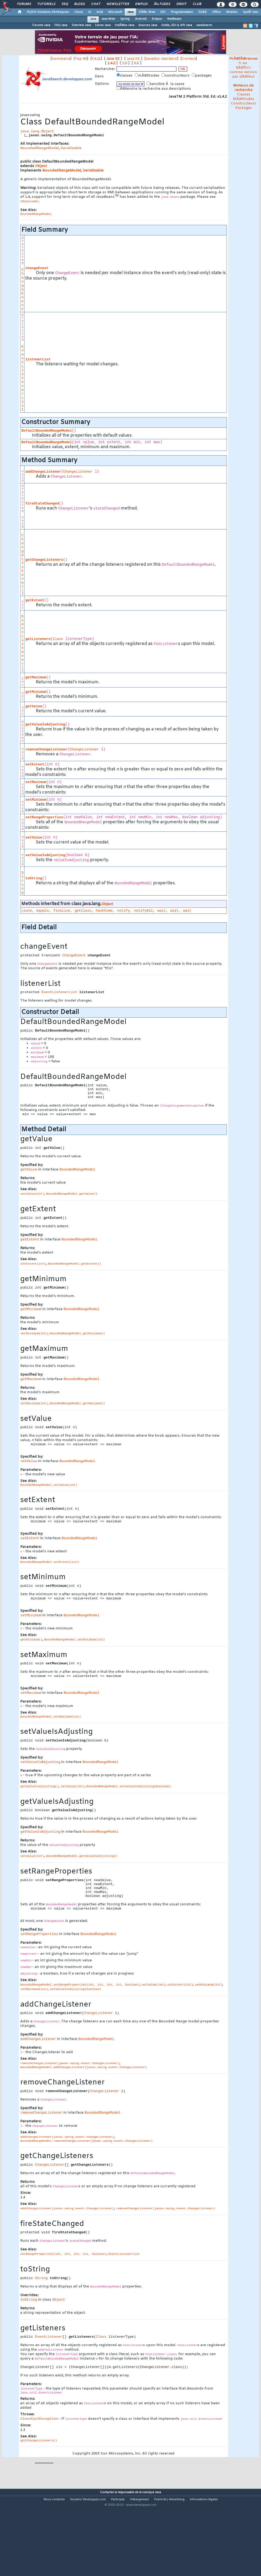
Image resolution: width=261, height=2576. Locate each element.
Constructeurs (243, 103)
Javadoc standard (161, 59)
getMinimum (35, 692)
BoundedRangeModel (39, 148)
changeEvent (36, 268)
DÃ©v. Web (147, 12)
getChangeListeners (44, 560)
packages (202, 75)
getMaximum (35, 677)
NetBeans (174, 19)
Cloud (78, 12)
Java (130, 12)
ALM (99, 12)
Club (197, 4)
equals (42, 911)
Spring (125, 19)
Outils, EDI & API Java (176, 25)
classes (125, 75)
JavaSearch (204, 25)
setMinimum (35, 800)
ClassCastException (39, 2419)
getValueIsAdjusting (45, 724)
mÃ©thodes (147, 75)
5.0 (124, 63)
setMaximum (35, 782)
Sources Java (147, 25)
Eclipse (157, 19)
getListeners (37, 639)
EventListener (22, 640)
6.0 (136, 63)
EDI (163, 12)
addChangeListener (43, 472)
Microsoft (115, 12)
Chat (96, 4)
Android (141, 19)
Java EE (133, 59)
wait (161, 911)
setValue (33, 838)
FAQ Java (60, 25)
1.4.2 (111, 63)
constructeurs (176, 75)
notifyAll (143, 911)
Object (41, 166)
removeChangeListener (46, 749)
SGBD (202, 12)
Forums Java (41, 25)
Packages (243, 108)
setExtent (34, 764)
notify (123, 911)
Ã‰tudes (162, 4)
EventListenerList (22, 378)
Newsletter (117, 4)
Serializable (71, 148)
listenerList (37, 359)
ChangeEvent (22, 289)
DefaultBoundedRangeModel (46, 431)
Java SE (113, 59)
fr (240, 63)
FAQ (65, 4)
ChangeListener (78, 472)
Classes (243, 94)
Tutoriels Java (81, 25)
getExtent (34, 600)
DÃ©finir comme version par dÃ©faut (243, 72)
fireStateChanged (42, 504)
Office (216, 12)
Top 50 (81, 59)
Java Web (108, 19)
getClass (83, 911)
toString (33, 878)
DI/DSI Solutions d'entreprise (48, 12)
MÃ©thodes (243, 99)
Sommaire (61, 59)
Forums (24, 4)
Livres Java (103, 25)
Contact (189, 59)
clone (26, 911)
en (245, 63)
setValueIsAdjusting (45, 855)
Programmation (182, 12)
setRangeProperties (44, 817)
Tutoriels (46, 4)
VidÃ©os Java (124, 25)
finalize (61, 911)
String (22, 883)
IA (89, 12)
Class (58, 639)
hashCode (104, 911)
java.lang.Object (37, 131)
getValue (33, 706)
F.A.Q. (96, 59)
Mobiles (232, 12)
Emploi (141, 4)
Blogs (79, 4)
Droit (181, 4)
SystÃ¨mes (250, 12)
